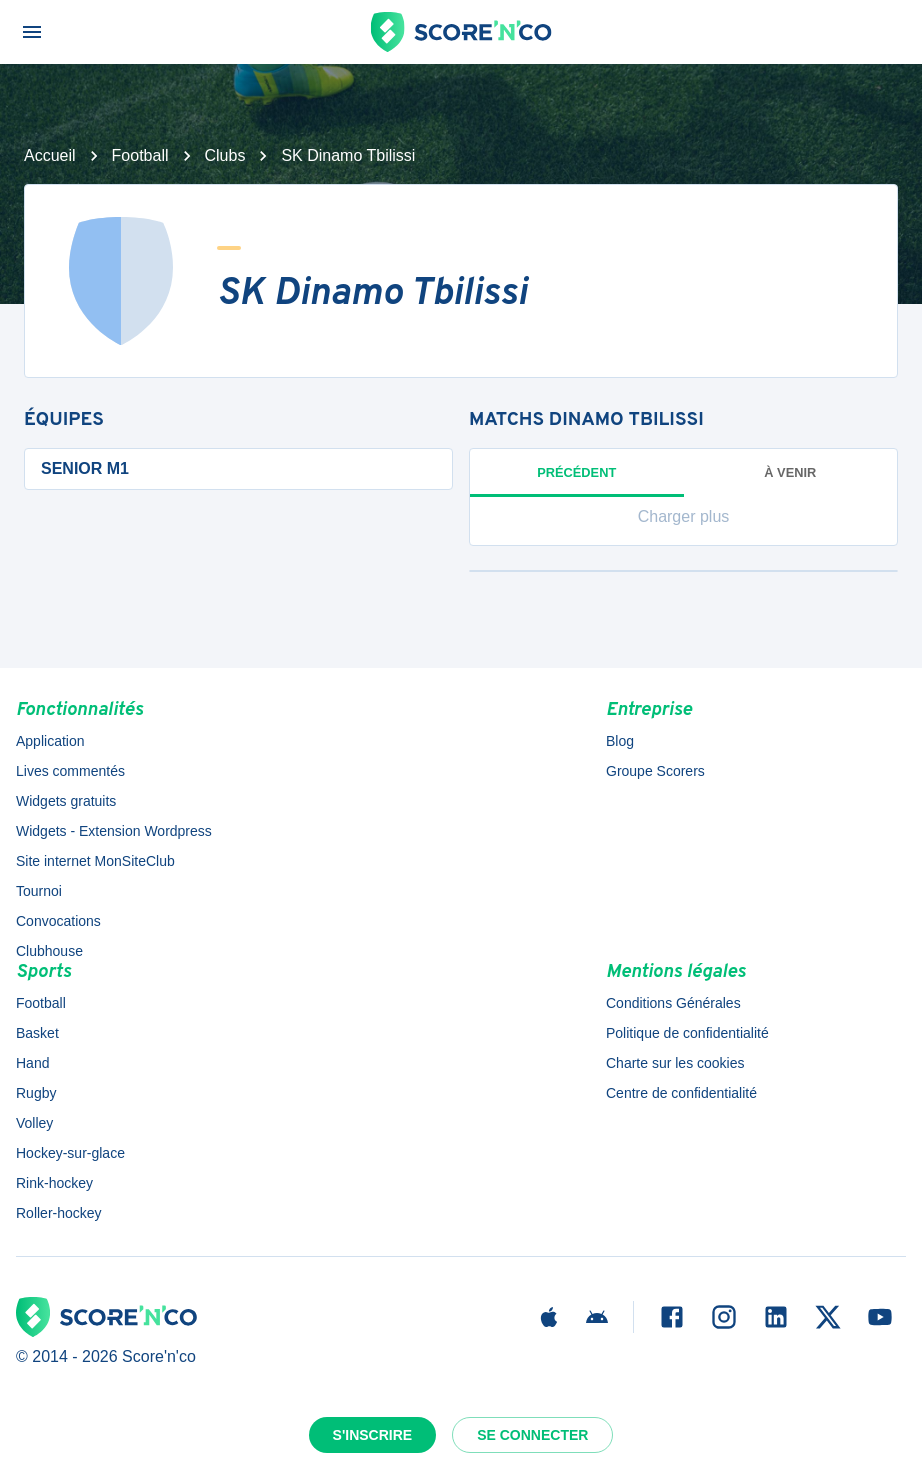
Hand (32, 1063)
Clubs (225, 155)
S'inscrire (373, 1435)
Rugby (36, 1093)
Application (50, 741)
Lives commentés (70, 771)
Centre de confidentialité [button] (681, 1093)
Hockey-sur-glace (70, 1153)
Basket (37, 1033)
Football (140, 155)
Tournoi (39, 891)
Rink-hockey (54, 1183)
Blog (620, 741)
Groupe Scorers (655, 771)
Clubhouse (49, 951)
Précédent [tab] (577, 481)
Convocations (58, 921)
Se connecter (532, 1435)
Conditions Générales (673, 1003)
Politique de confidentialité (687, 1033)
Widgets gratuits (66, 801)
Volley (34, 1123)
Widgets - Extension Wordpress (114, 831)
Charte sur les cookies (675, 1063)
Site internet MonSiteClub (95, 861)
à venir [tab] (790, 472)
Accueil (50, 155)
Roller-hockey (59, 1213)
